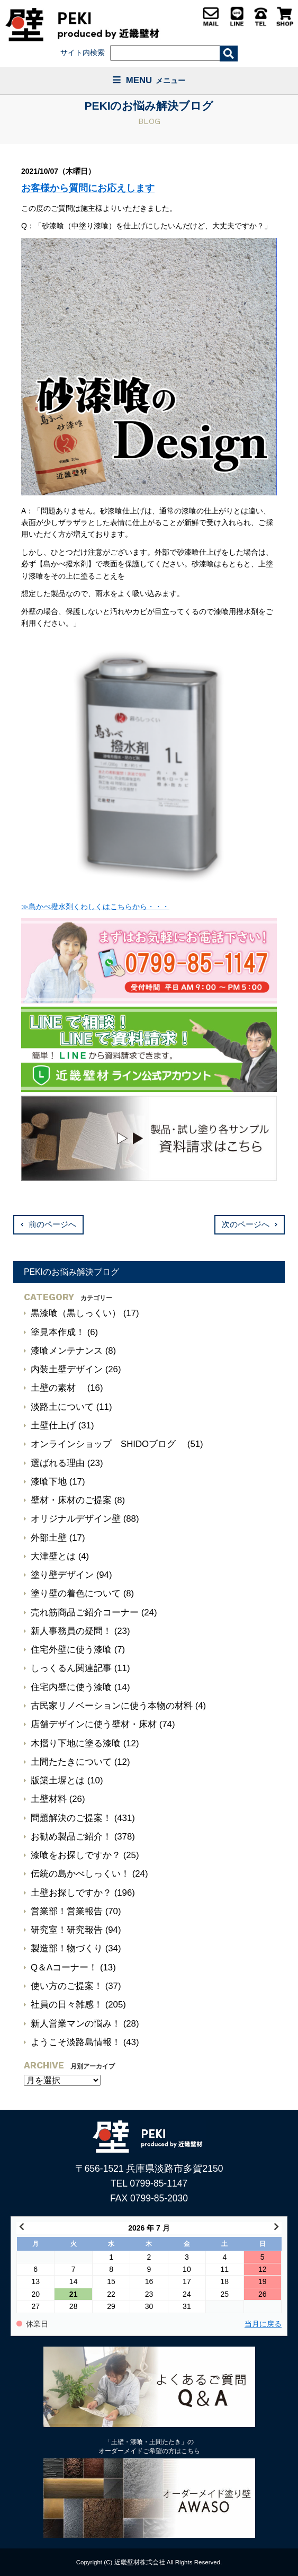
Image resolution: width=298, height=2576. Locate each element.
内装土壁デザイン (67, 1369)
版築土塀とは (58, 1780)
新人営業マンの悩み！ (76, 2024)
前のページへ (52, 1224)
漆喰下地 (49, 1482)
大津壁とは (53, 1556)
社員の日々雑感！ (67, 2005)
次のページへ (245, 1224)
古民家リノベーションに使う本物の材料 (112, 1706)
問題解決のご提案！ (71, 1818)
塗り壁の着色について (76, 1593)
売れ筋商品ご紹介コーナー (85, 1612)
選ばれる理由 (58, 1463)
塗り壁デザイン (62, 1575)
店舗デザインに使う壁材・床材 (94, 1724)
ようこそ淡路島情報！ (76, 2042)
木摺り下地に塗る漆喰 (76, 1743)
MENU (149, 80)
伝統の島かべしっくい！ (80, 1874)
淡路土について (62, 1407)
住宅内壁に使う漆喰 (71, 1687)
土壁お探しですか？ (71, 1893)
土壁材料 (49, 1799)
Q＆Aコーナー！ (64, 1967)
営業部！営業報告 (67, 1911)
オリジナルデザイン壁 (76, 1519)
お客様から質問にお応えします (88, 188)
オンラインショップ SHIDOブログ (108, 1444)
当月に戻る (263, 2324)
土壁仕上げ (53, 1425)
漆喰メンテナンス (67, 1351)
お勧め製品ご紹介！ (71, 1837)
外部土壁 (49, 1538)
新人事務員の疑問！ (71, 1631)
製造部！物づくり (67, 1948)
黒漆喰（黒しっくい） (76, 1313)
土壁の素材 (58, 1388)
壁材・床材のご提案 (71, 1500)
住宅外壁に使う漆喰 (71, 1650)
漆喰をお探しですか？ (76, 1855)
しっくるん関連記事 (71, 1668)
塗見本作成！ (58, 1332)
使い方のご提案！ (67, 1986)
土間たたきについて (71, 1762)
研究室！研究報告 (67, 1930)
